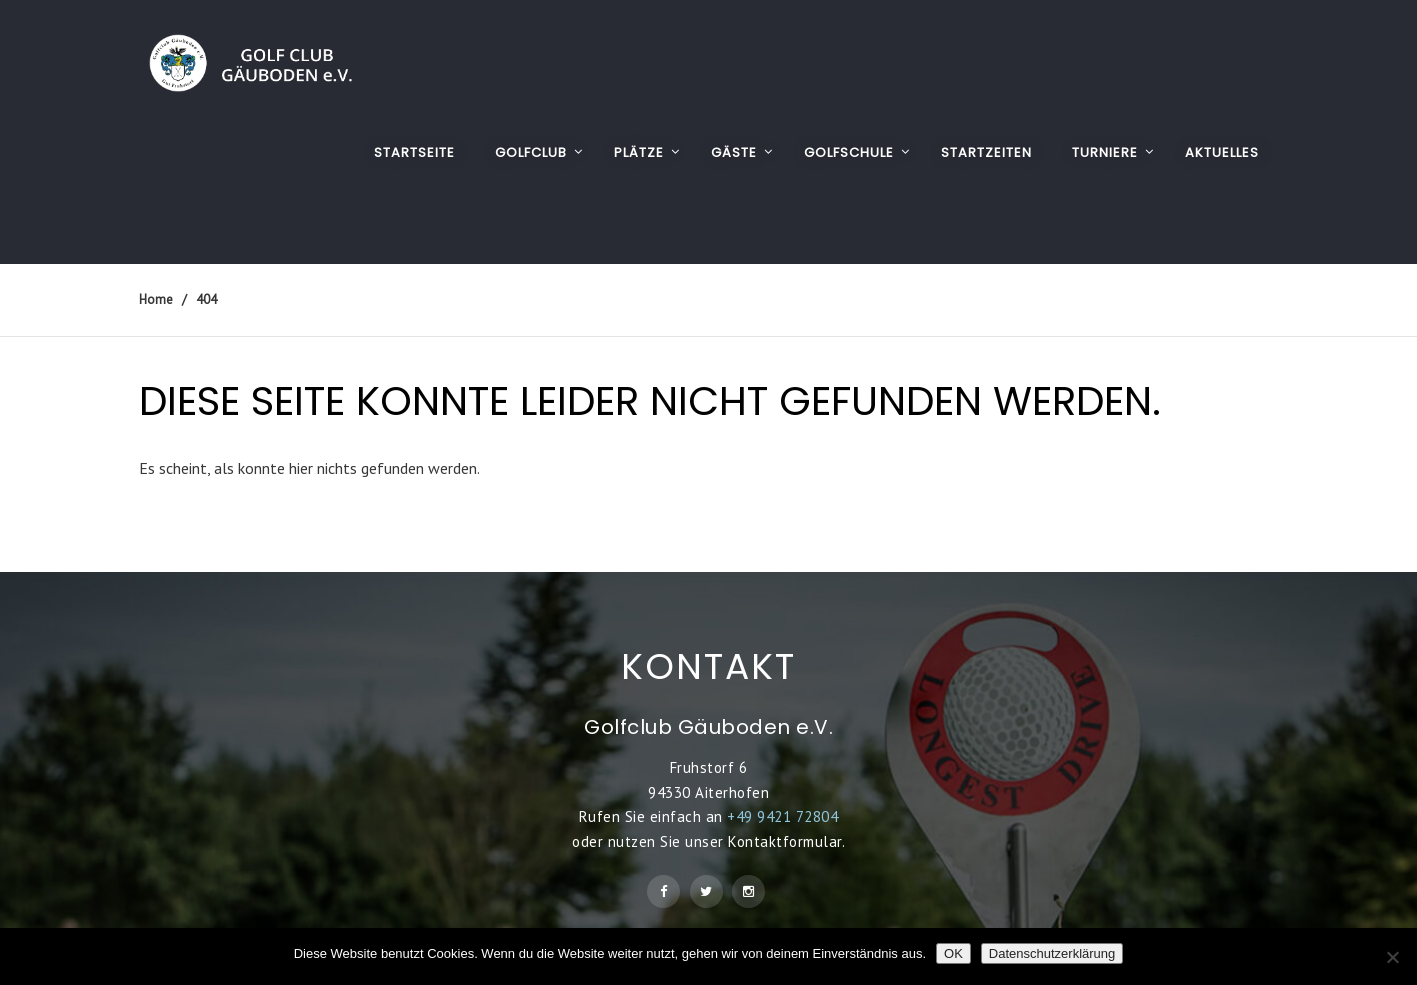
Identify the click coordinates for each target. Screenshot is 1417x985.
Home (156, 299)
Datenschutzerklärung (1052, 953)
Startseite (414, 152)
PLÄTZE (639, 152)
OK (953, 953)
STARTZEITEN (986, 152)
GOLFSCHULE (849, 152)
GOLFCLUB (531, 152)
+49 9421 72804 (782, 816)
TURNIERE (1105, 152)
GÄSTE (734, 152)
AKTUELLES (1222, 152)
